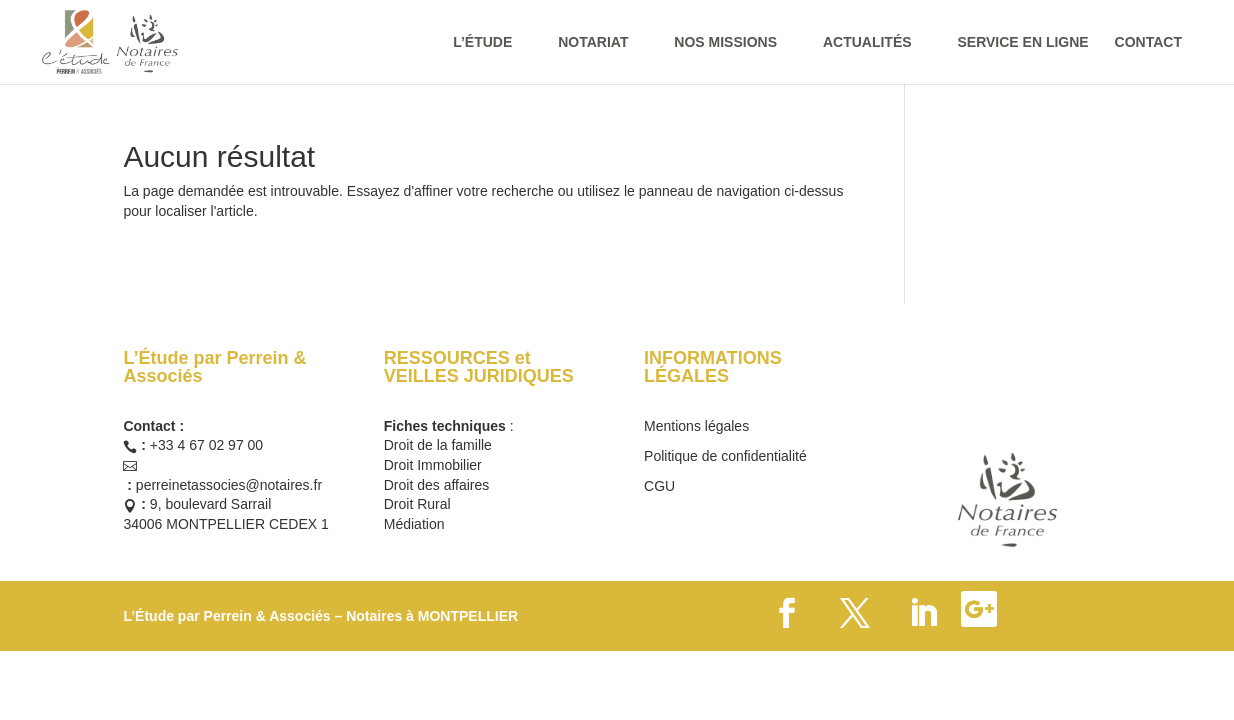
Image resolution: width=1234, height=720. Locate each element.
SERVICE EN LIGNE (1022, 42)
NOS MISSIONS (725, 42)
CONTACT (1148, 42)
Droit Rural (417, 504)
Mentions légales (696, 426)
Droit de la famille (438, 445)
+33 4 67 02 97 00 (206, 445)
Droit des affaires (437, 485)
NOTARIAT (593, 42)
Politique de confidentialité (725, 456)
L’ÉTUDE (482, 42)
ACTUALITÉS (867, 42)
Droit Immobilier (433, 465)
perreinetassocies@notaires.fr (229, 485)
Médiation (414, 524)
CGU (659, 486)
